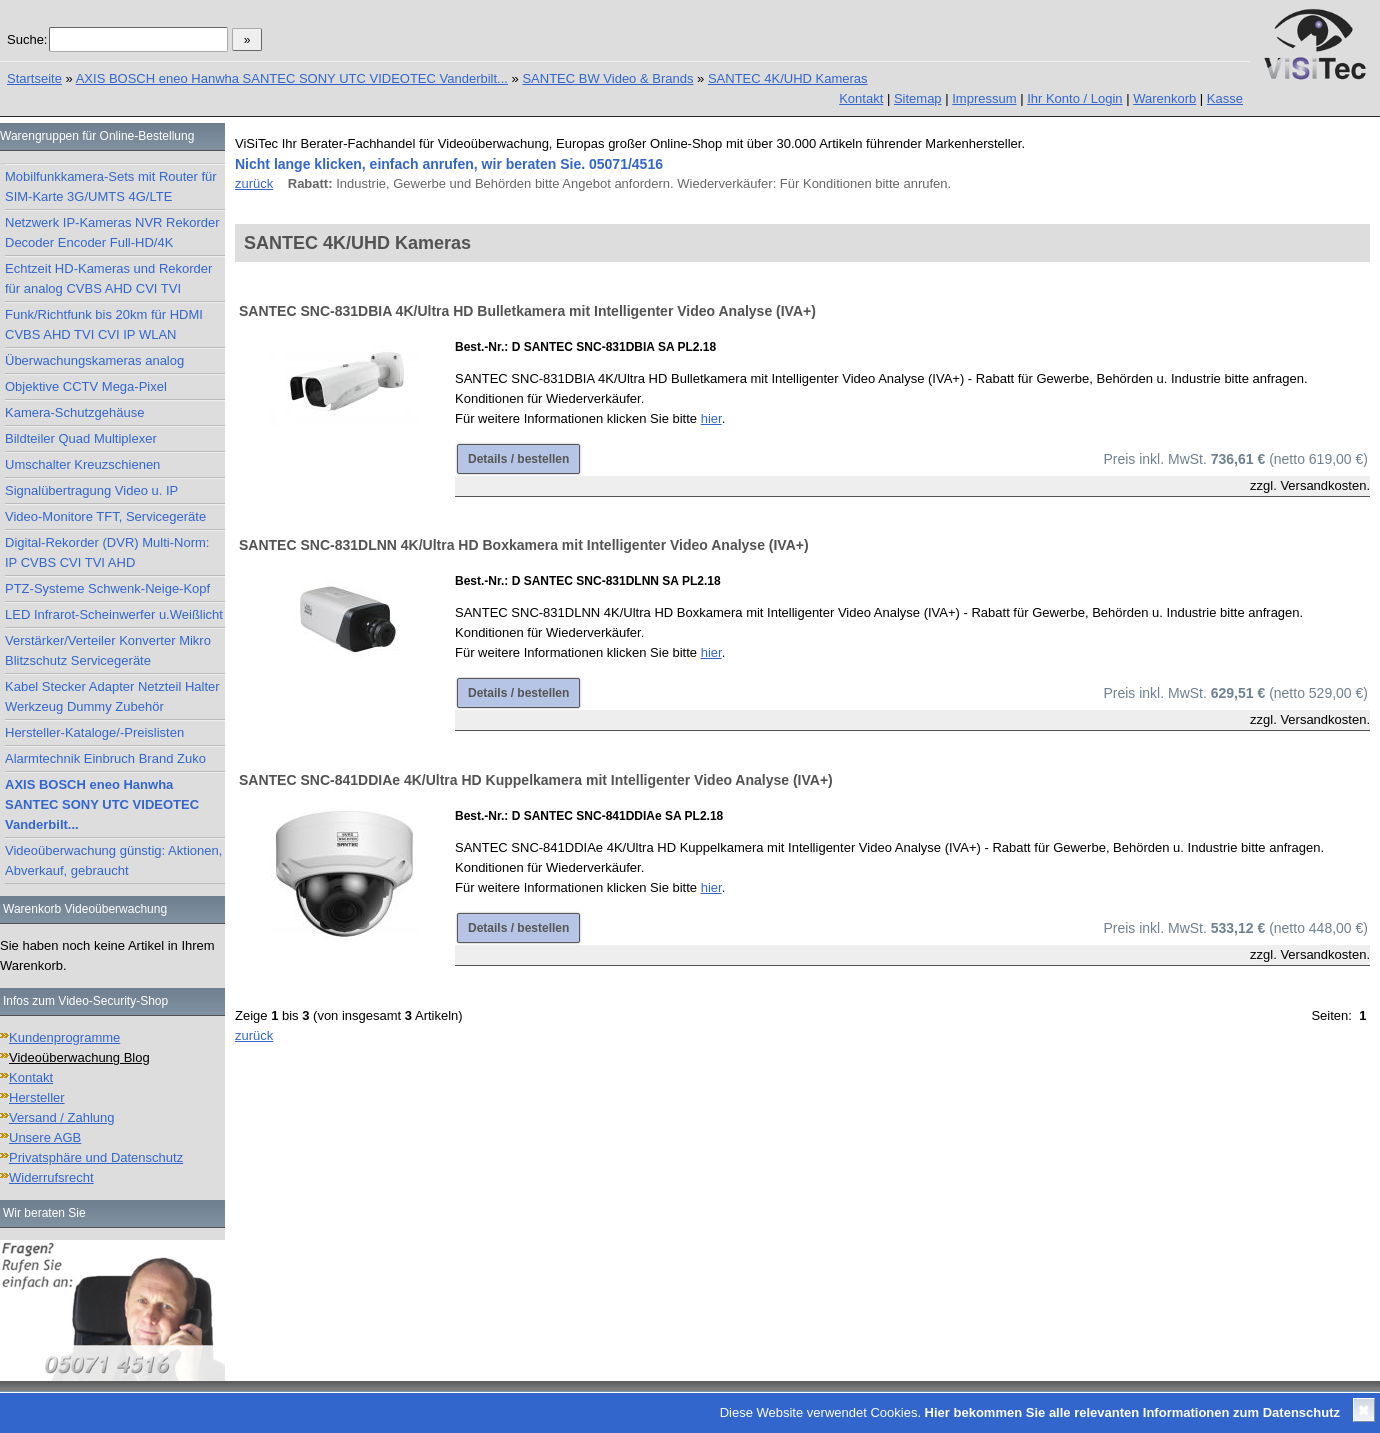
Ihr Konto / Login (1074, 98)
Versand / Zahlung (62, 1117)
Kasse (1225, 98)
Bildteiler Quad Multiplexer (81, 438)
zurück (254, 183)
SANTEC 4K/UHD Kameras (788, 78)
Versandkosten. (1325, 485)
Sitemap (918, 98)
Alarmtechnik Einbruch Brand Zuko (105, 758)
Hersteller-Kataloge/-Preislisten (94, 732)
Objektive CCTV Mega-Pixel (86, 386)
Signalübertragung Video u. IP (91, 490)
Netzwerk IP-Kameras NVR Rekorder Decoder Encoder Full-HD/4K (112, 232)
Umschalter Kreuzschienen (82, 464)
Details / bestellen (518, 459)
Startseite (34, 78)
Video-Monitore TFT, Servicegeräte (105, 516)
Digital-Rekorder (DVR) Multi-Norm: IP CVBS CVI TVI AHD (107, 552)
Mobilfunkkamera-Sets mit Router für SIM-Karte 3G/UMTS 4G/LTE (111, 186)
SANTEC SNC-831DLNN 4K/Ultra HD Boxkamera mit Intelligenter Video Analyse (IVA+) (524, 545)
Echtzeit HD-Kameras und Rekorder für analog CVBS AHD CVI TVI (108, 278)
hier (711, 418)
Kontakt (861, 98)
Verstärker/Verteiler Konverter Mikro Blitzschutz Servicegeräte (108, 650)
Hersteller (37, 1097)
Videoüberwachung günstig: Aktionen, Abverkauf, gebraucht (113, 860)
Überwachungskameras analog (94, 360)
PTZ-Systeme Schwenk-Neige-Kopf (107, 588)
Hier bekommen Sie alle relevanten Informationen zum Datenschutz (1132, 1412)
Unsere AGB (45, 1137)
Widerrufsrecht (51, 1177)
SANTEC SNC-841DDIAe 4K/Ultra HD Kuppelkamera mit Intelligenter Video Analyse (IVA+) (536, 780)
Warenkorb (1164, 98)
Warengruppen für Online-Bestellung (97, 136)
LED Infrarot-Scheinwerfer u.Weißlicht (114, 614)
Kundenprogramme (64, 1037)
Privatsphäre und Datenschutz (96, 1157)
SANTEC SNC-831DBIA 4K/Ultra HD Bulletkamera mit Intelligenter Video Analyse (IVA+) (527, 311)
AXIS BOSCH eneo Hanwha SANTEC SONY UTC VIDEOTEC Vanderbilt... (292, 78)
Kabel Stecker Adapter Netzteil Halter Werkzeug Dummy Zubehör (112, 696)
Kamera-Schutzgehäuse (74, 412)
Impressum (984, 98)
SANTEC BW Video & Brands (607, 78)
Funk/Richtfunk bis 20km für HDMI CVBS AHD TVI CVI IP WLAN (104, 324)
